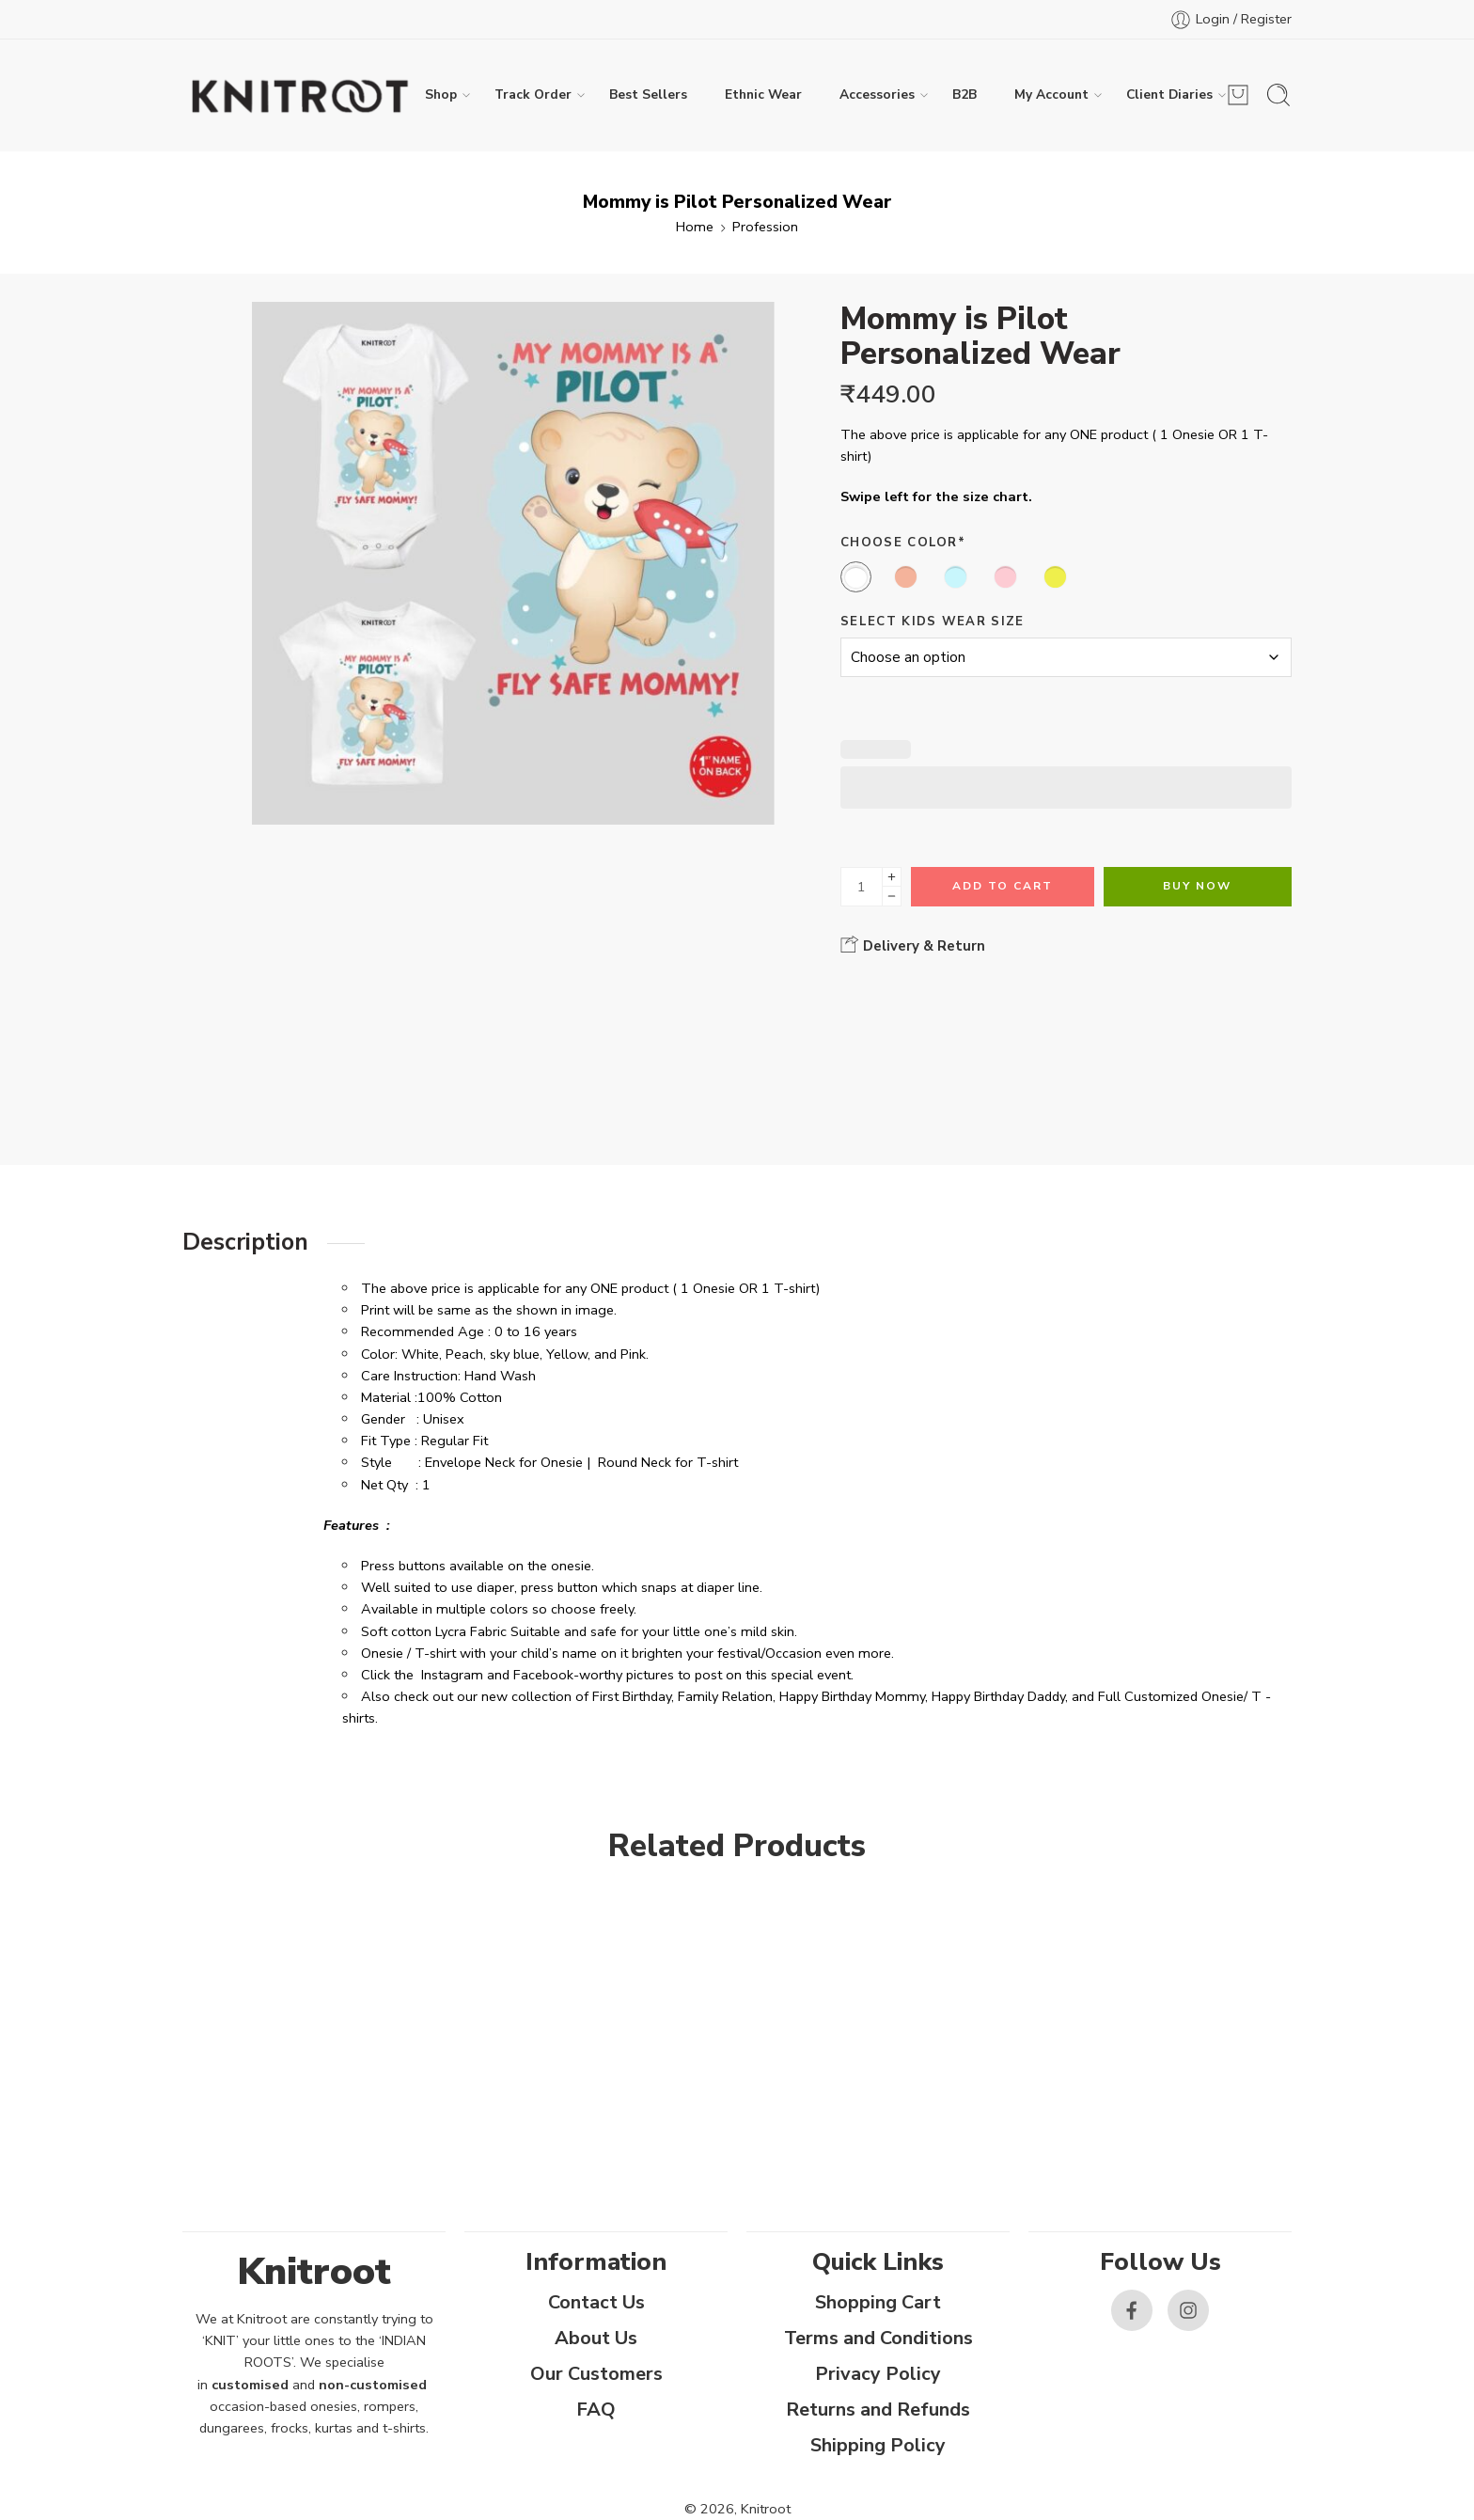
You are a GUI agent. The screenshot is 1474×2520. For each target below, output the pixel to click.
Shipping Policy (878, 2445)
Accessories (877, 95)
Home (694, 226)
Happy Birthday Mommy (852, 1696)
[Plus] (892, 877)
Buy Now (1197, 885)
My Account (1051, 95)
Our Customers (596, 2373)
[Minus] (892, 896)
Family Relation (725, 1696)
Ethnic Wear (763, 94)
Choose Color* (902, 542)
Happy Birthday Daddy (998, 1696)
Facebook (543, 1674)
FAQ (596, 2409)
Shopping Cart (878, 2302)
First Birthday (631, 1696)
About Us (596, 2338)
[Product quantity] (861, 886)
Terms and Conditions (878, 2338)
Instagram (452, 1674)
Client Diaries (1169, 95)
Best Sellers (648, 94)
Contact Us (596, 2302)
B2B (964, 94)
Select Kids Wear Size (932, 621)
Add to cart (1002, 885)
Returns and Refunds (878, 2409)
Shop (441, 95)
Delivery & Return (912, 945)
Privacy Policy (878, 2373)
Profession (765, 226)
